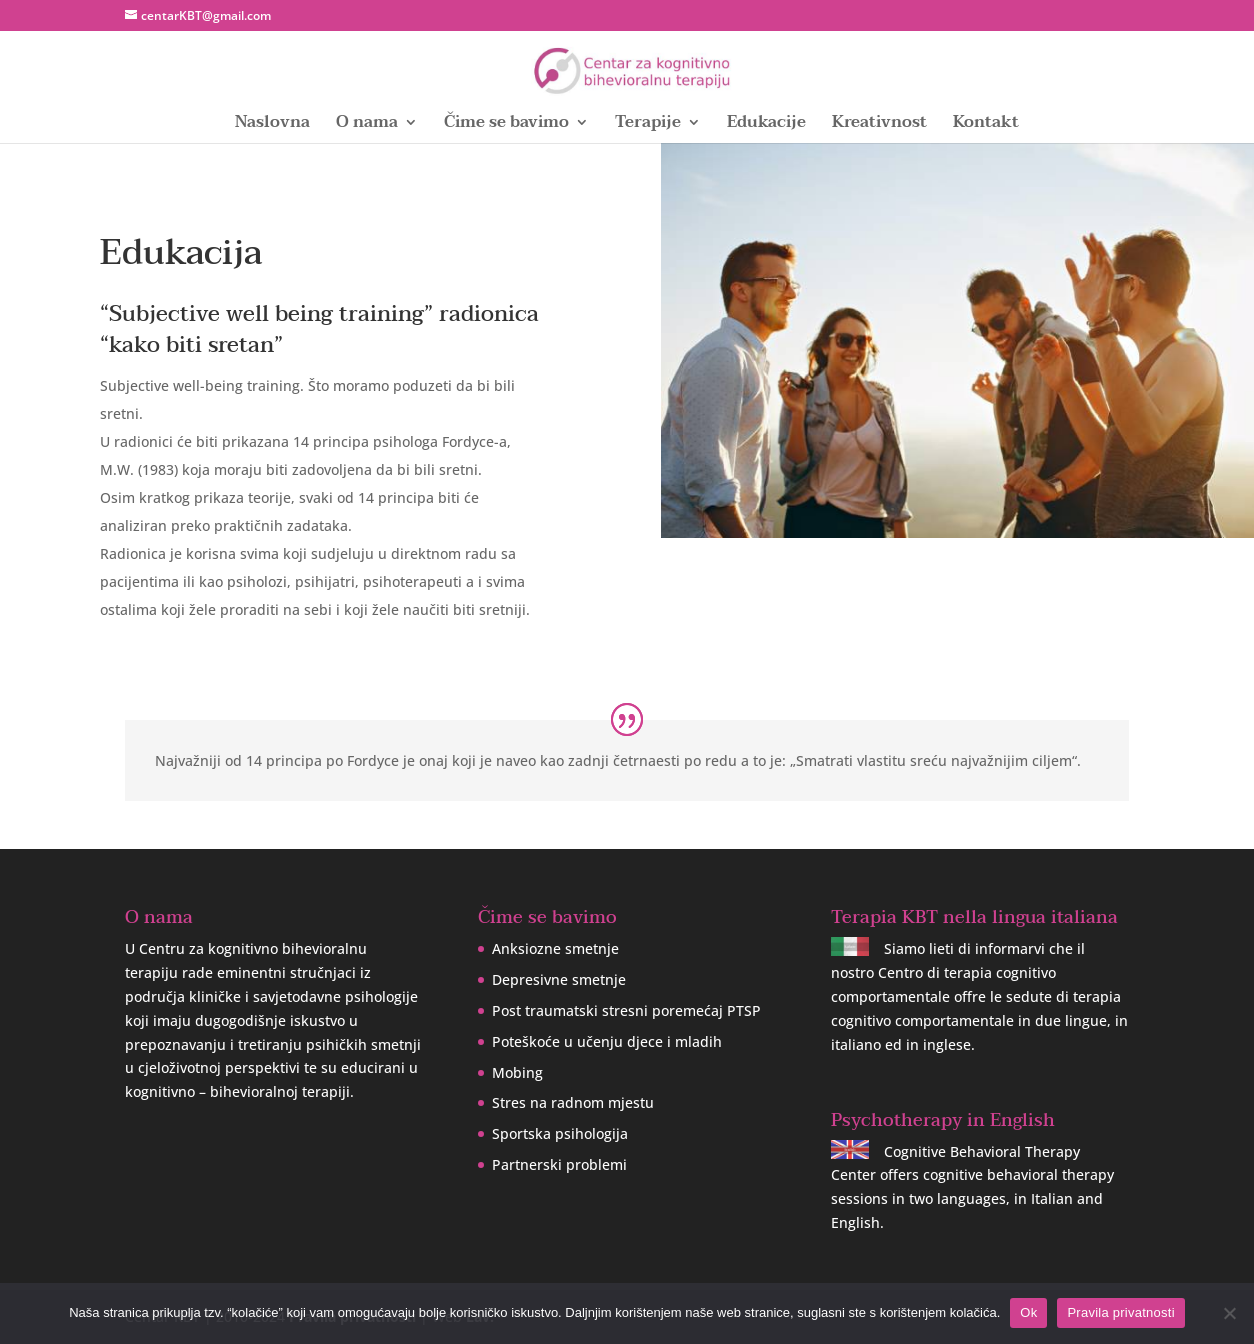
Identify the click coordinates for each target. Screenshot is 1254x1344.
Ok (1028, 1312)
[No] (1229, 1313)
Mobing (517, 1072)
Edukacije (766, 125)
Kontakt (986, 125)
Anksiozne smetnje (555, 948)
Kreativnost (879, 125)
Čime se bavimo (506, 125)
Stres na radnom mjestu (573, 1102)
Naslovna (272, 125)
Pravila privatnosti (1120, 1312)
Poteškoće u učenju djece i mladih (607, 1041)
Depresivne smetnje (559, 979)
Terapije (648, 125)
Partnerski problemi (559, 1164)
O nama (367, 125)
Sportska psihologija (560, 1133)
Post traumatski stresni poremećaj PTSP (626, 1010)
